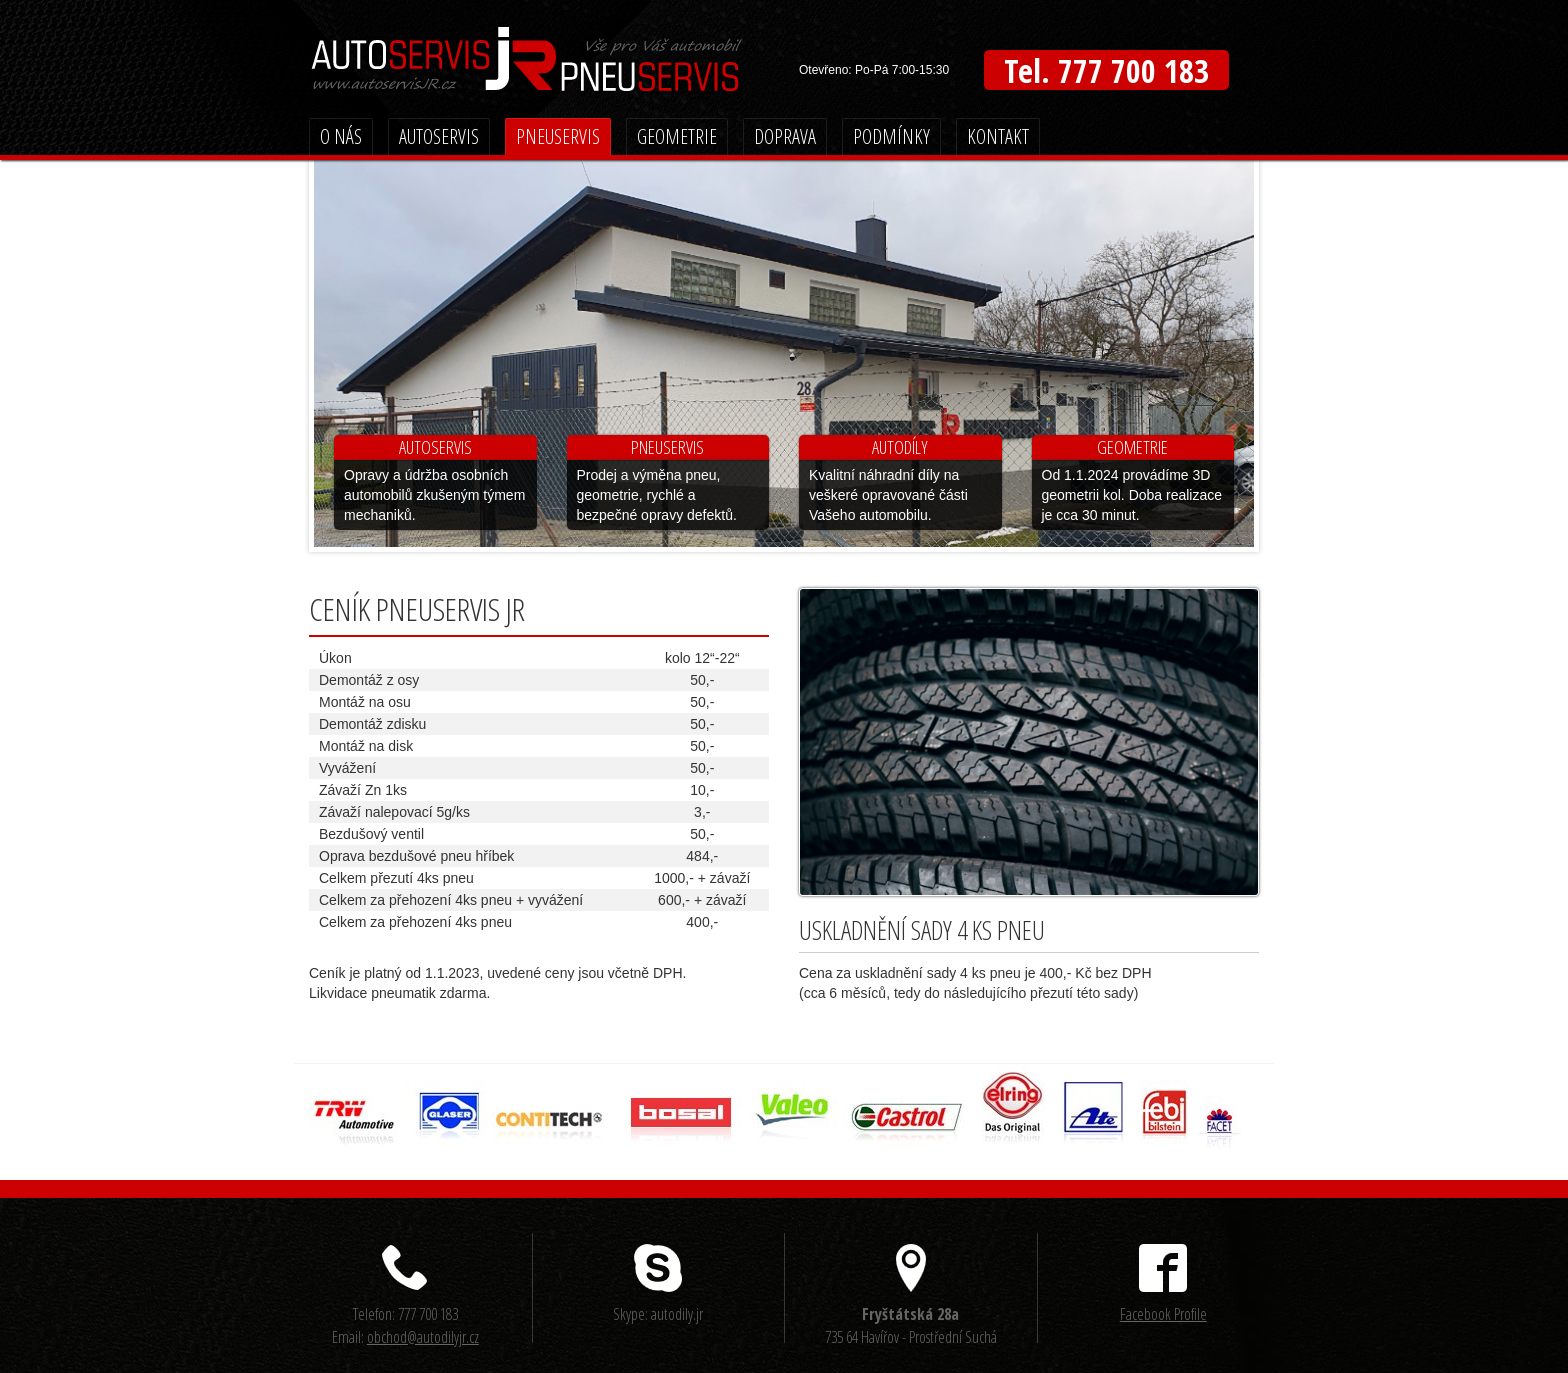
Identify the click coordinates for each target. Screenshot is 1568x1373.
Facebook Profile (1163, 1314)
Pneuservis (558, 136)
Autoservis (439, 136)
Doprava (785, 136)
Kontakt (998, 136)
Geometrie (677, 136)
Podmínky (891, 136)
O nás (341, 136)
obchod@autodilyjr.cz (423, 1337)
